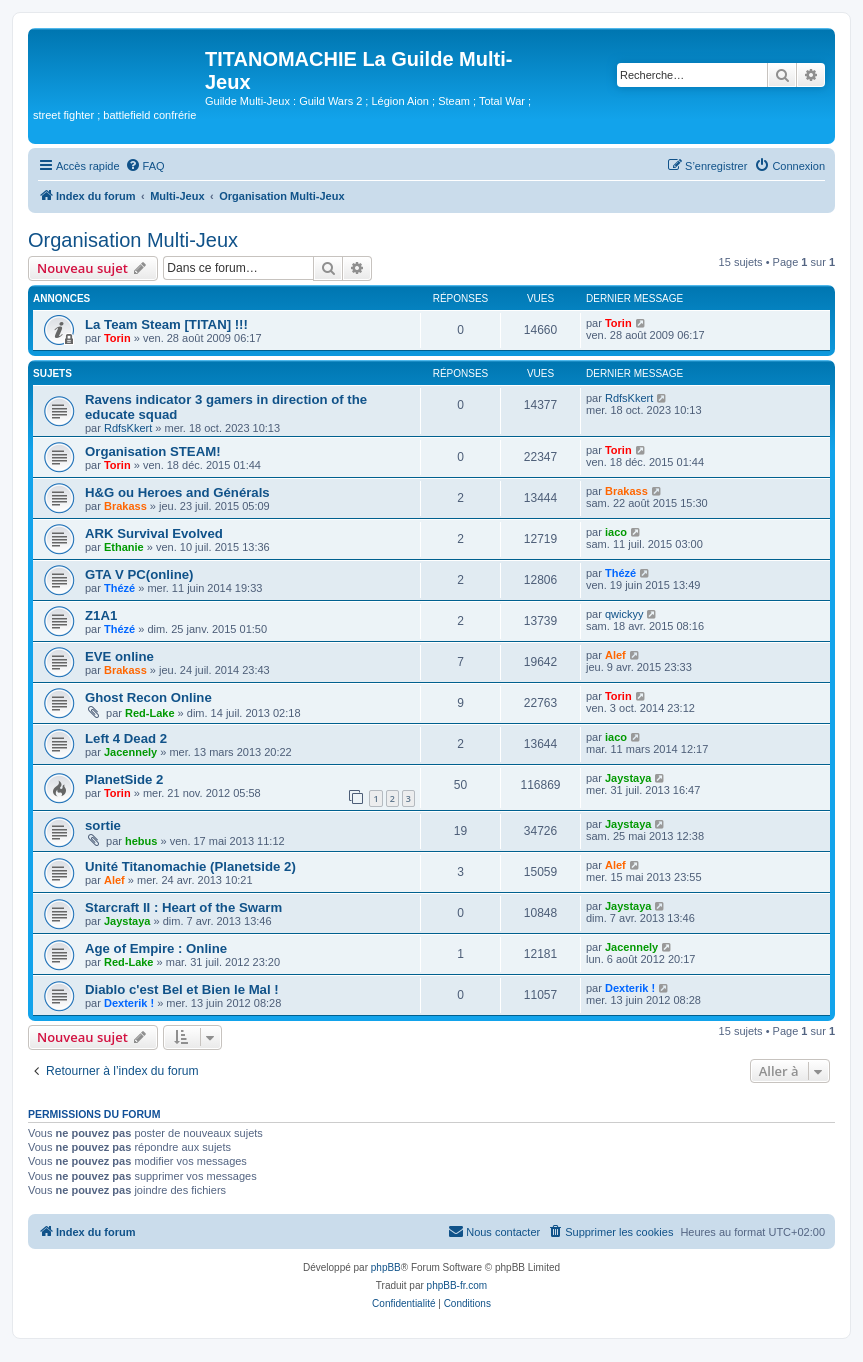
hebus (141, 841)
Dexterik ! (129, 1003)
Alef (615, 655)
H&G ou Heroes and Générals (177, 492)
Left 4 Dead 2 (126, 738)
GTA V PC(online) (139, 574)
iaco (616, 532)
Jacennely (130, 752)
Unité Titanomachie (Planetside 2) (190, 866)
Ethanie (124, 547)
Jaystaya (628, 778)
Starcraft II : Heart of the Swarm (183, 907)
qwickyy (624, 614)
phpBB (386, 1267)
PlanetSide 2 (124, 779)
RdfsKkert (128, 428)
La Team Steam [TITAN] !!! (166, 324)
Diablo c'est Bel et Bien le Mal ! (182, 989)
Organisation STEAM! (153, 451)
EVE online (119, 656)
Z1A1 (101, 615)
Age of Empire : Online (156, 948)
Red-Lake (150, 713)
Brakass (125, 506)
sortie (103, 825)
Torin (117, 338)
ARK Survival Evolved (154, 533)
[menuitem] (145, 166)
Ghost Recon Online (148, 697)
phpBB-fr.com (457, 1285)
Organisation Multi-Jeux (133, 240)
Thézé (119, 588)
